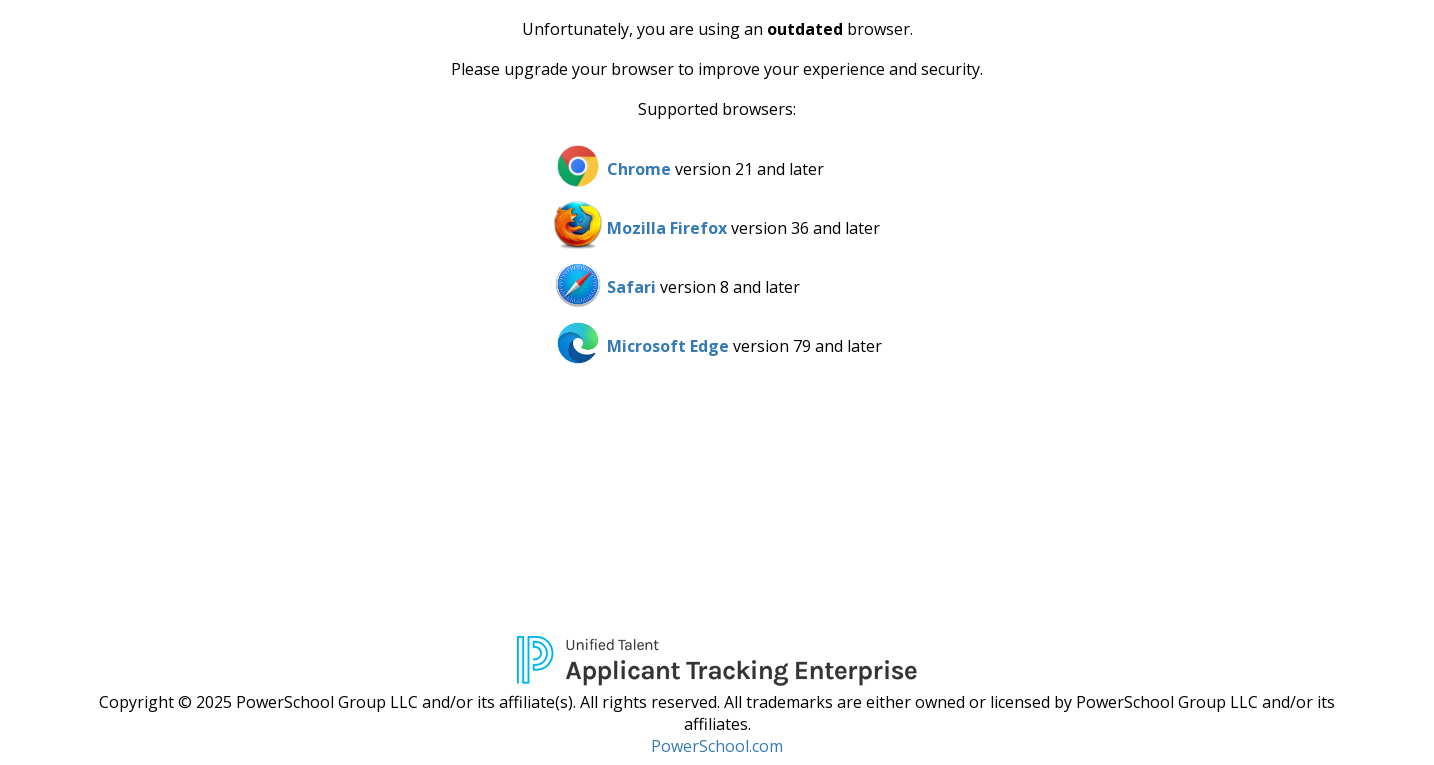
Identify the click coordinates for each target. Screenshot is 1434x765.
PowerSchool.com (717, 746)
